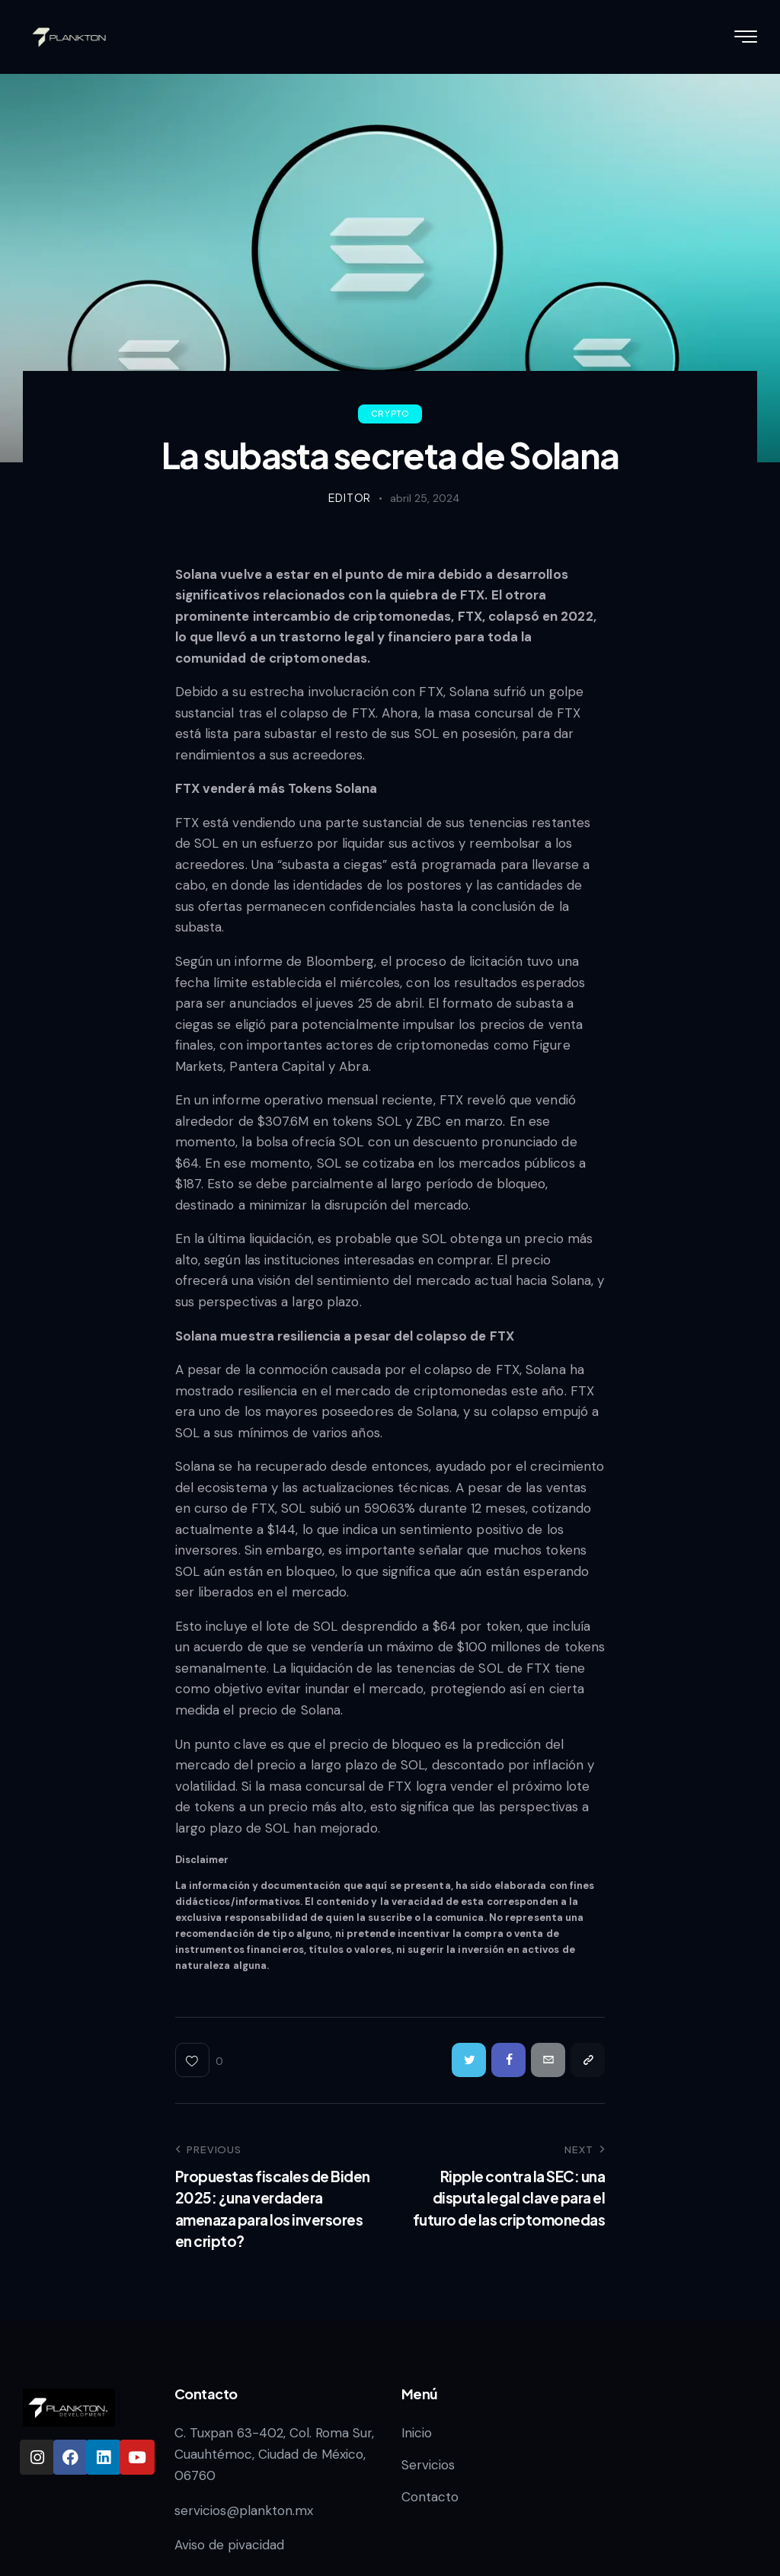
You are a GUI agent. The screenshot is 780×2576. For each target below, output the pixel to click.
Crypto (390, 413)
